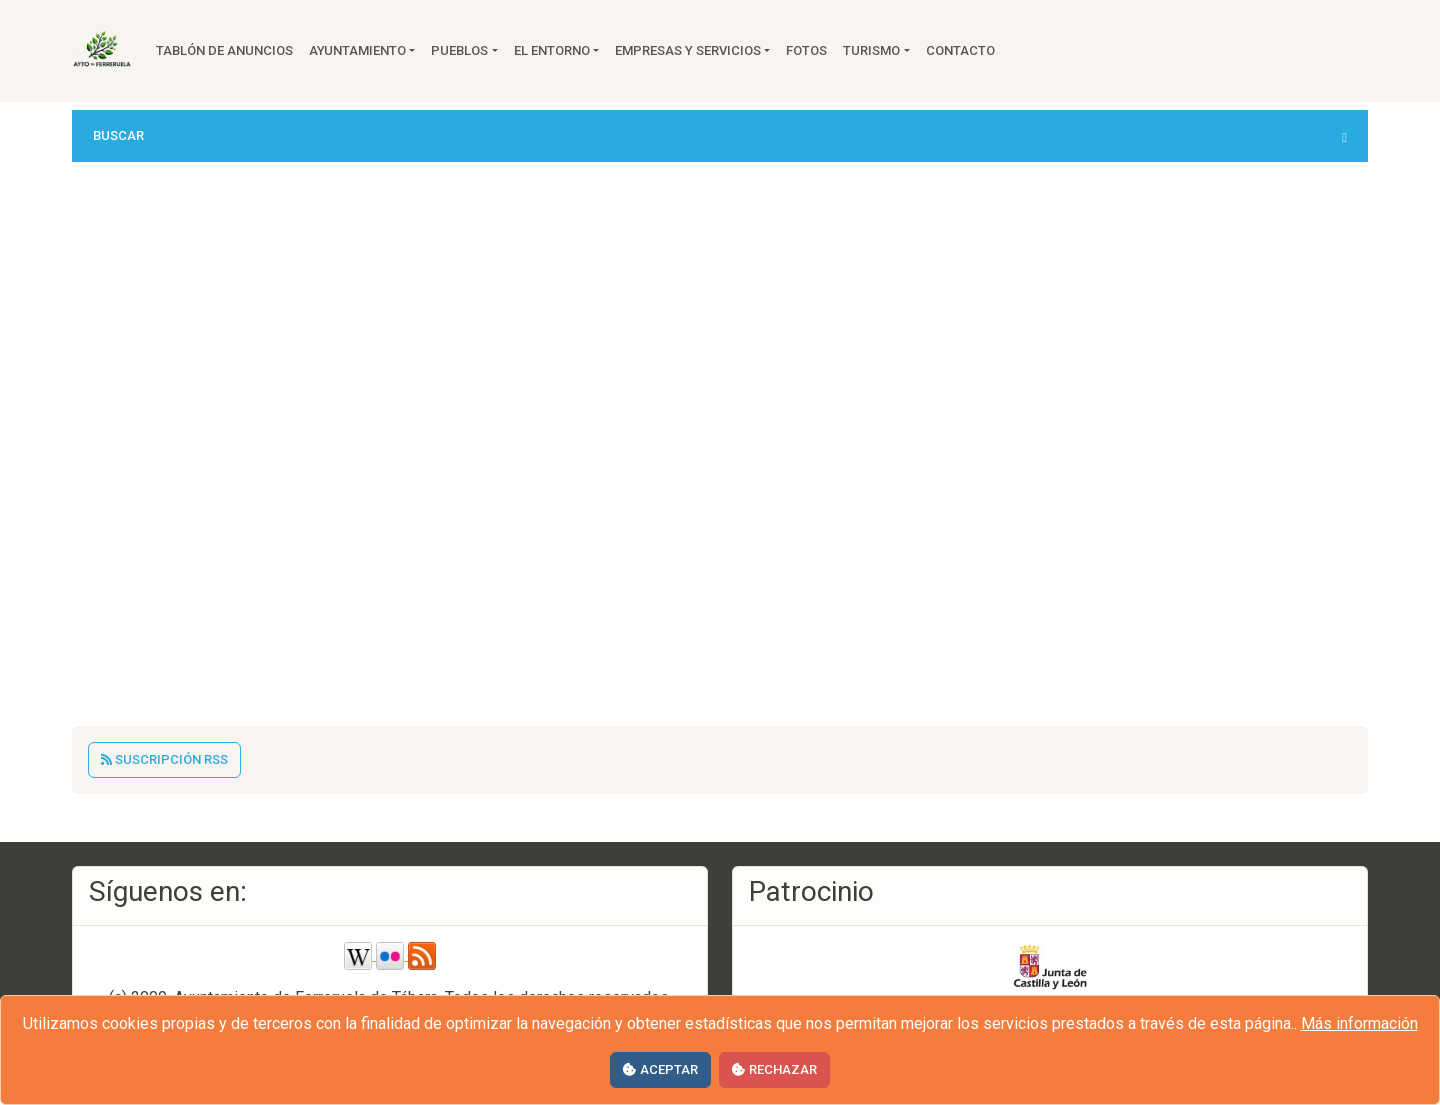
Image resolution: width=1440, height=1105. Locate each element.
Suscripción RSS (164, 759)
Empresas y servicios (688, 50)
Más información (1359, 1023)
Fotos (806, 50)
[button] (720, 136)
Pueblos (459, 50)
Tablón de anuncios (224, 50)
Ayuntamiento (357, 50)
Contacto (960, 50)
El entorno (552, 50)
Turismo (871, 50)
